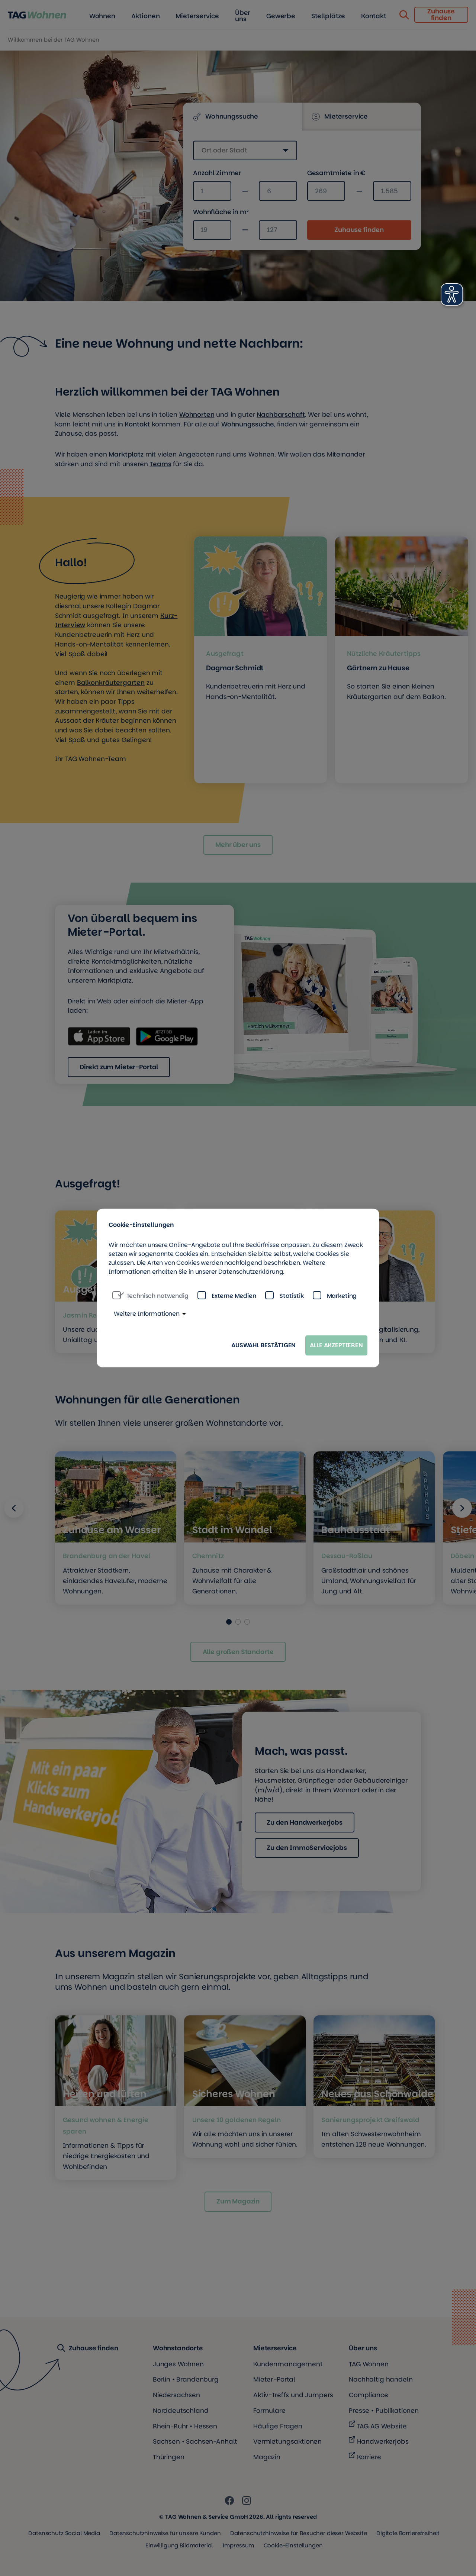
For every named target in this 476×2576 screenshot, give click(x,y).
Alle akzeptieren (336, 1345)
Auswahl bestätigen (263, 1345)
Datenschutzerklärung (250, 1271)
